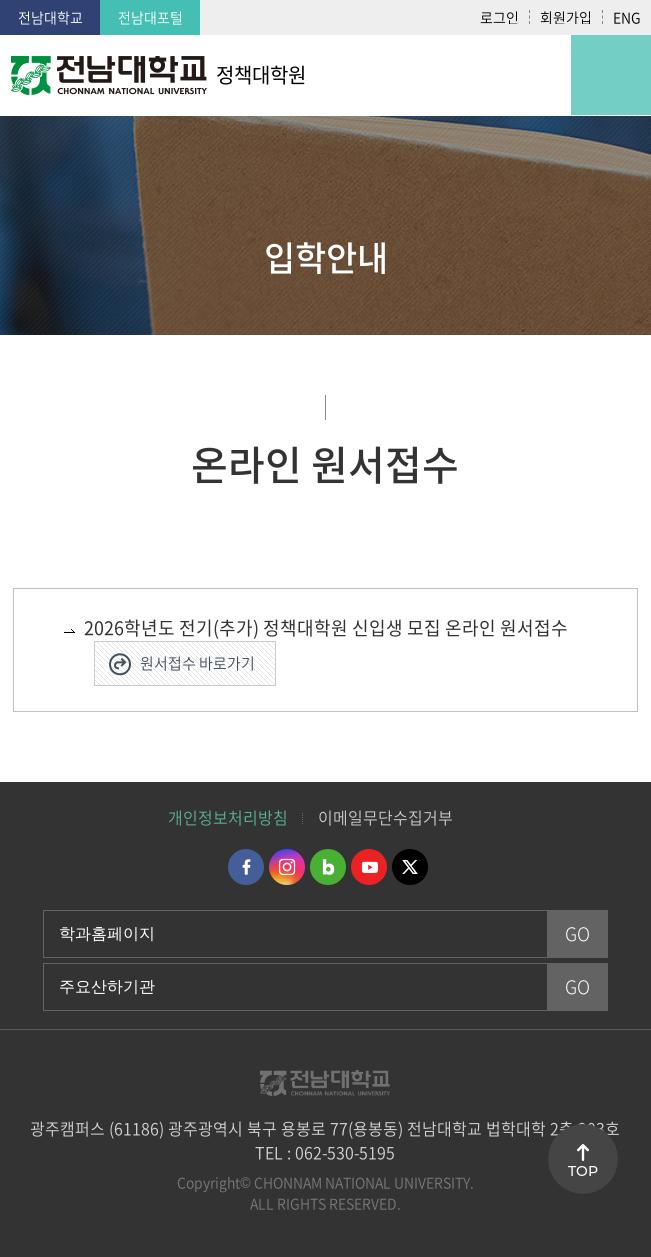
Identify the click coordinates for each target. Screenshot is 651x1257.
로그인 (499, 17)
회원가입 (566, 17)
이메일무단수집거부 (385, 817)
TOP (583, 1171)
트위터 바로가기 (410, 867)
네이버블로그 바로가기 (328, 867)
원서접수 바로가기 (197, 663)
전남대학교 (50, 17)
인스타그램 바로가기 (287, 867)
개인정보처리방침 (228, 817)
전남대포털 (150, 17)
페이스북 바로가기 (246, 867)
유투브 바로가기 (369, 867)
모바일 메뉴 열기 (611, 75)
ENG (627, 17)
